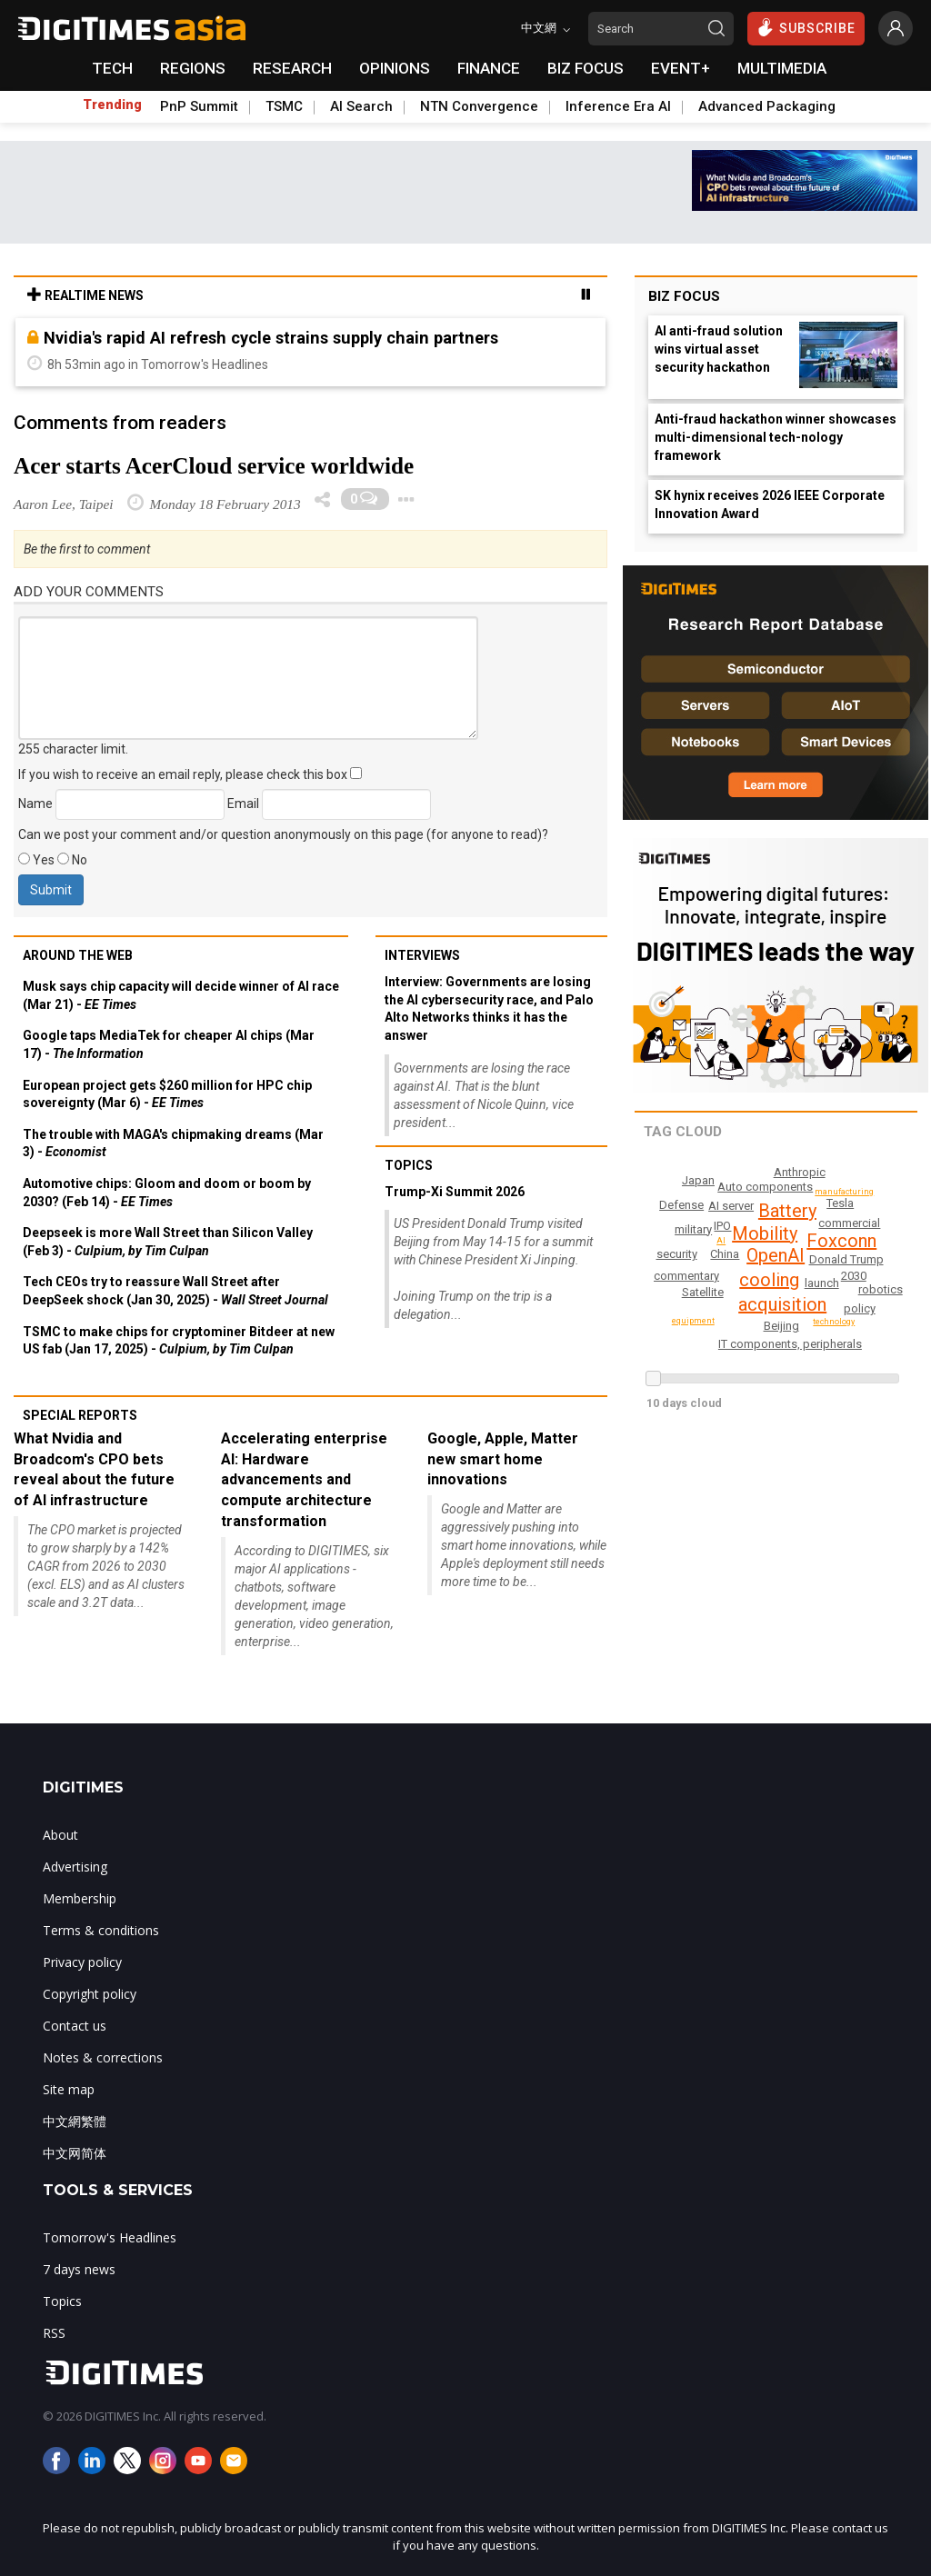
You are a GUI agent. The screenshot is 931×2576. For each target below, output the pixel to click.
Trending (112, 104)
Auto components (768, 1186)
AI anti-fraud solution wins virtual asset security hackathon (719, 349)
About (60, 1834)
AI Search (361, 106)
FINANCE (488, 68)
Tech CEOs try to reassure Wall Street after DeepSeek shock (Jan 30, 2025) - (175, 1290)
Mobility (765, 1233)
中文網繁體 (74, 2121)
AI (721, 1240)
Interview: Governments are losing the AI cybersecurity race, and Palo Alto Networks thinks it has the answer (489, 1008)
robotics (881, 1289)
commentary (687, 1276)
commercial (850, 1223)
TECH (112, 68)
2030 (853, 1276)
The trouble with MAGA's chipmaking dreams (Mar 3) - (173, 1143)
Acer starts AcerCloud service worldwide (214, 466)
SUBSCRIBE (806, 27)
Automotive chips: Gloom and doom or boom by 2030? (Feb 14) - (167, 1192)
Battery (787, 1211)
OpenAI (775, 1255)
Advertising (75, 1866)
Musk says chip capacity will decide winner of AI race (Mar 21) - (181, 995)
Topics (409, 1165)
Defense (681, 1205)
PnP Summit (199, 106)
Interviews (422, 955)
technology (835, 1321)
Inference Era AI (618, 106)
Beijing (781, 1326)
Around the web (78, 955)
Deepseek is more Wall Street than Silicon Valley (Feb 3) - (168, 1241)
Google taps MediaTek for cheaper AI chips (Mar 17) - (169, 1044)
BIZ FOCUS (585, 68)
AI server (731, 1206)
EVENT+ (680, 68)
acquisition (782, 1304)
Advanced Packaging (767, 106)
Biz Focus (684, 296)
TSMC (284, 106)
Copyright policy (89, 1993)
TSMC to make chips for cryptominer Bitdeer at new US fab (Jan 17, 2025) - (179, 1340)
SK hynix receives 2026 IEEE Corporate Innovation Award (770, 504)
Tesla (840, 1203)
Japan (698, 1180)
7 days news (79, 2269)
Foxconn (842, 1241)
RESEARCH (292, 68)
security (676, 1254)
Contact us (74, 2025)
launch (822, 1283)
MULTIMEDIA (781, 68)
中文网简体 (74, 2153)
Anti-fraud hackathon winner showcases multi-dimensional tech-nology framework (775, 437)
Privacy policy (82, 1962)
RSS (54, 2332)
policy (860, 1308)
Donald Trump (847, 1259)
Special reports (80, 1415)
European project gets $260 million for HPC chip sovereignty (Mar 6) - (167, 1094)
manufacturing (846, 1191)
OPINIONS (394, 68)
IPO (721, 1226)
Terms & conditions (101, 1930)
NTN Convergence (479, 106)
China (724, 1254)
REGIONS (192, 68)
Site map (69, 2089)
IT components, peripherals (791, 1344)
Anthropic (800, 1172)
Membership (79, 1898)
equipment (695, 1320)
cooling (770, 1280)
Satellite (703, 1292)
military (693, 1229)
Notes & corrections (103, 2057)
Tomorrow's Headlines (109, 2237)
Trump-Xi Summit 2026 (455, 1191)
